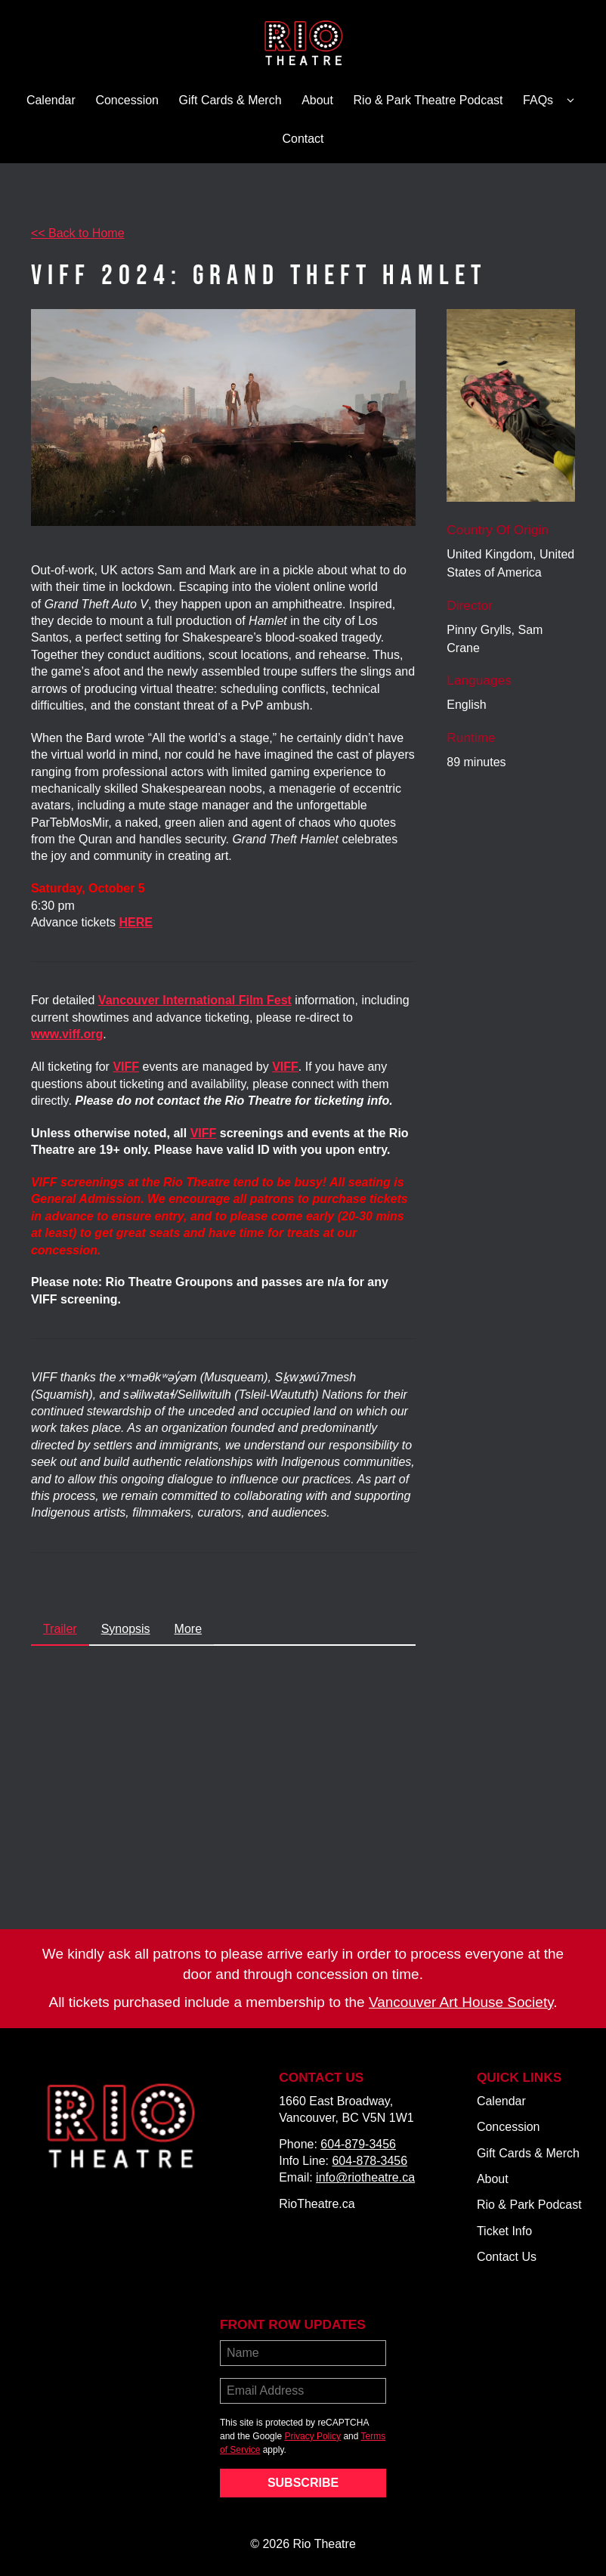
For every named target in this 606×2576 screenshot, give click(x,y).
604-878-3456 (369, 2160)
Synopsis (125, 1628)
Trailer (60, 1628)
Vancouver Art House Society (461, 2002)
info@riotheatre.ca (365, 2177)
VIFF (285, 1066)
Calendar (51, 100)
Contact (302, 138)
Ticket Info (504, 2231)
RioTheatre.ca (317, 2203)
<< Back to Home (78, 233)
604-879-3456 (358, 2144)
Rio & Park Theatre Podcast (428, 100)
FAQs (551, 100)
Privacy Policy (312, 2436)
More (188, 1628)
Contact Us (506, 2256)
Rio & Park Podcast (529, 2204)
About (317, 100)
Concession (127, 100)
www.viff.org (67, 1034)
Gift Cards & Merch (230, 100)
